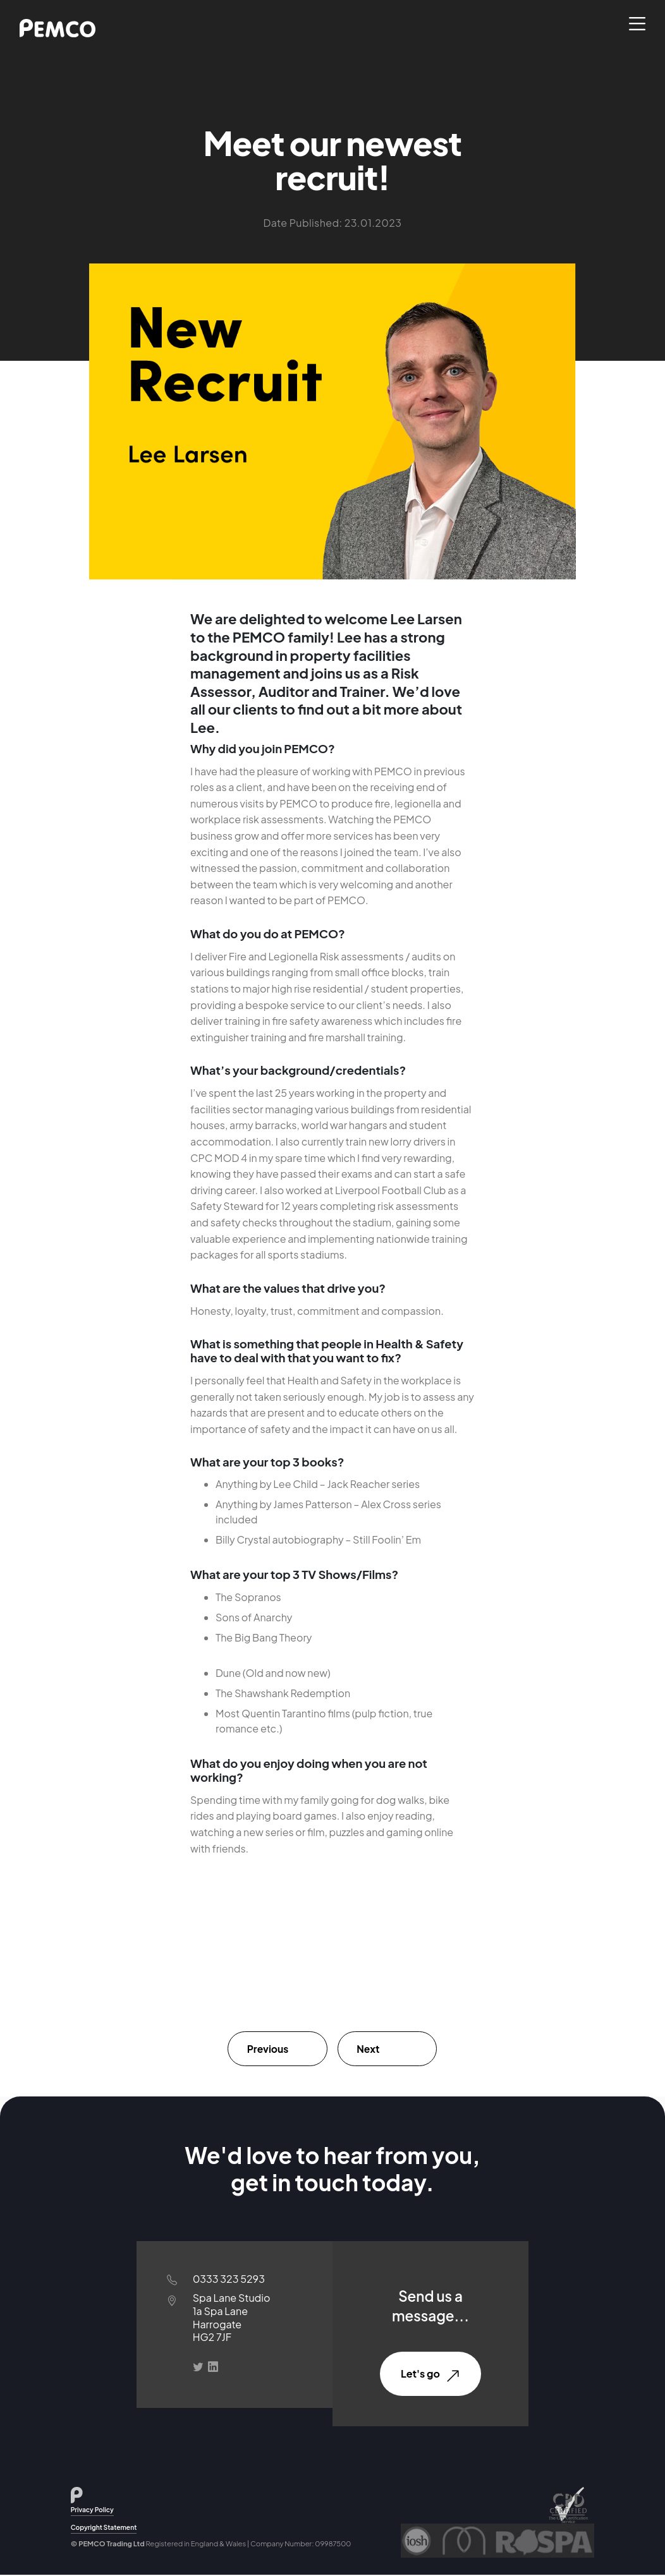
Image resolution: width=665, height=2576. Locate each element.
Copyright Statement (104, 2528)
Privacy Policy (92, 2511)
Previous (269, 2049)
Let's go (430, 2375)
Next (370, 2049)
